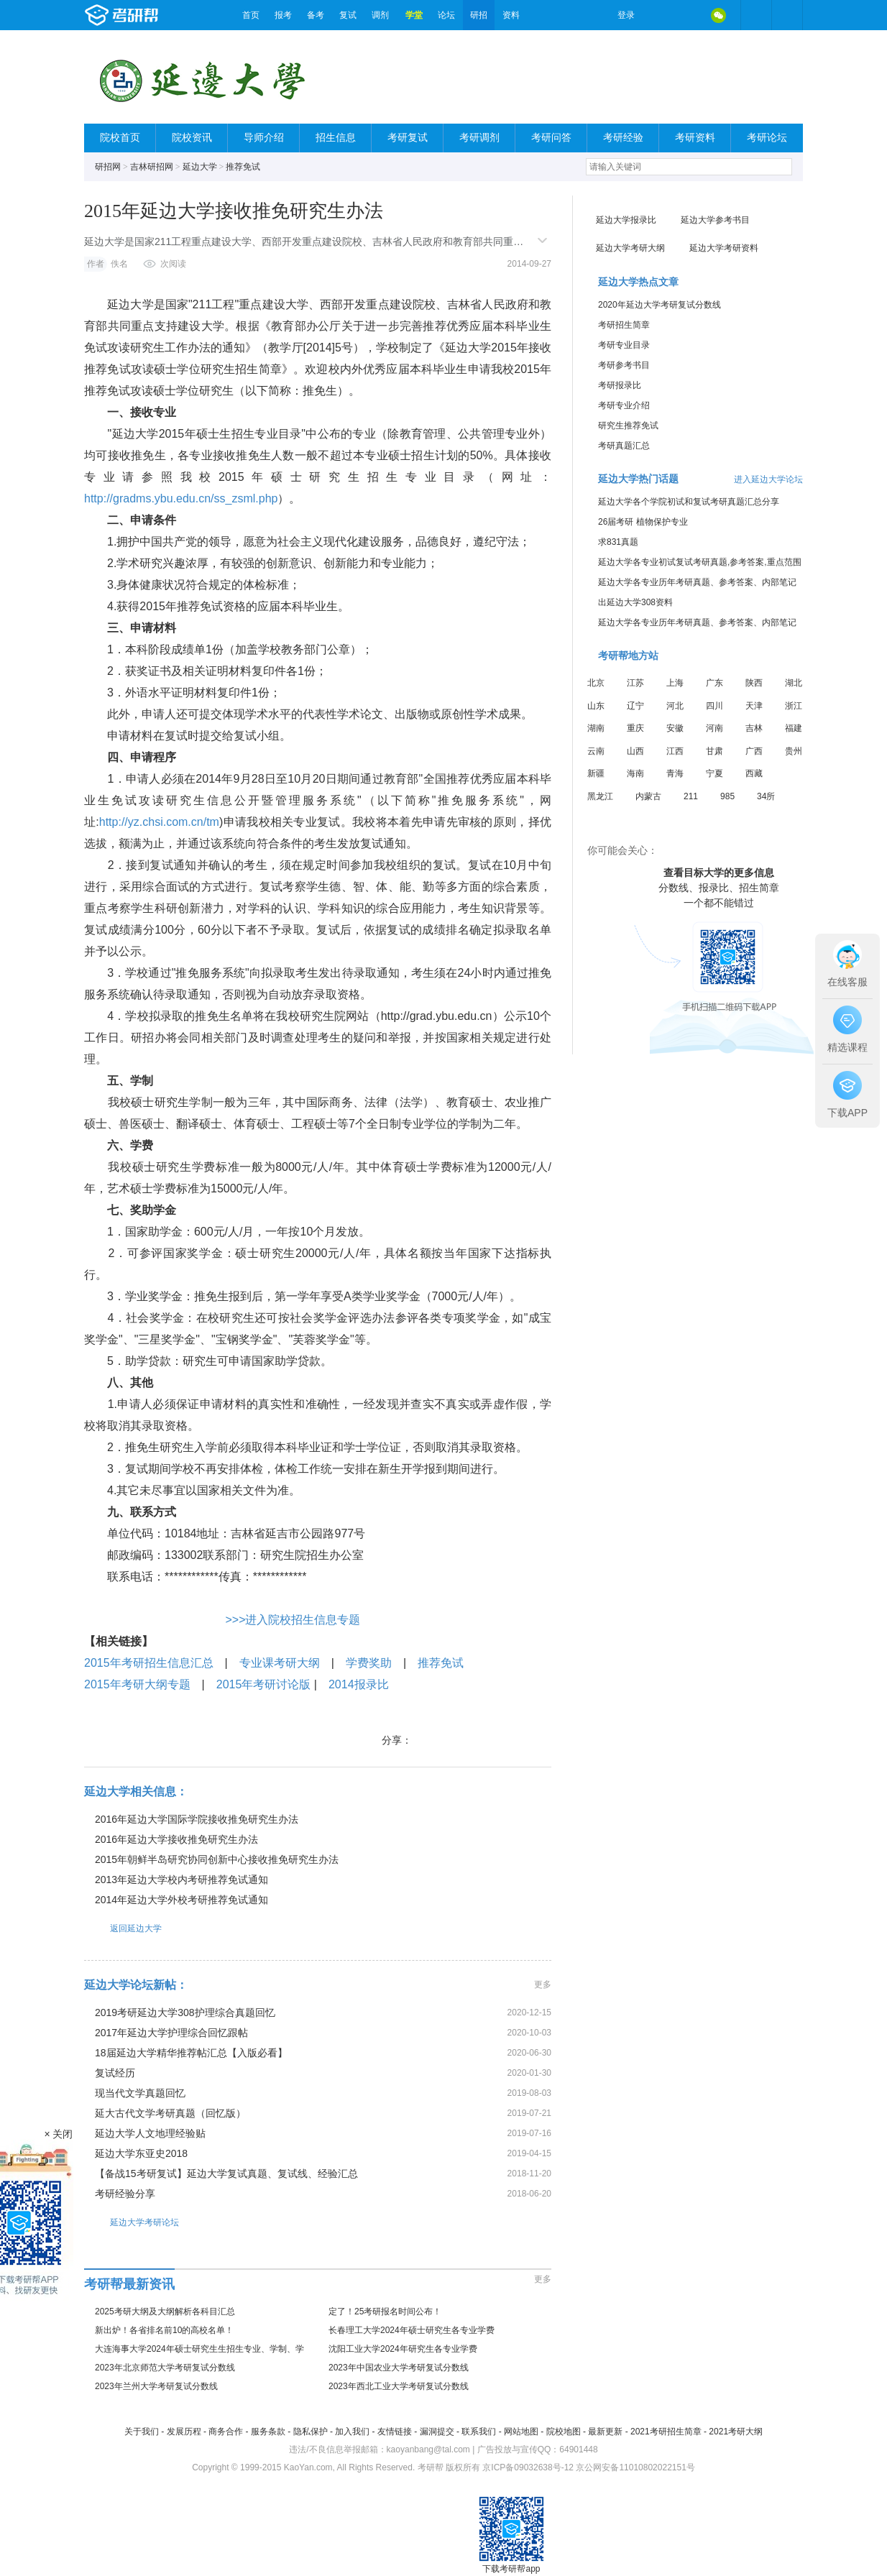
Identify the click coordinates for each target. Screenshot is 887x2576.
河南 (714, 728)
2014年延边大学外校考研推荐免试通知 (181, 1899)
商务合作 (225, 2431)
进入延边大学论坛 (768, 479)
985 (727, 796)
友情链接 (394, 2431)
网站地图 (521, 2431)
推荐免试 (243, 167)
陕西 (754, 683)
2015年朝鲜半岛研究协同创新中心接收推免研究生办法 (217, 1859)
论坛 (446, 15)
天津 (754, 706)
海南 (635, 773)
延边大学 (200, 167)
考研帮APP (787, 15)
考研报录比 (619, 385)
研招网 (108, 167)
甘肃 (714, 751)
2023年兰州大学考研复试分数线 (156, 2386)
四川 (714, 706)
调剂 (380, 15)
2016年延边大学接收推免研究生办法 (176, 1839)
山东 (596, 706)
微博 (658, 15)
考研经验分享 (125, 2193)
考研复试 (407, 137)
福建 (793, 728)
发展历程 (184, 2431)
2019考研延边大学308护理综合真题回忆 (185, 2012)
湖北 (793, 683)
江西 (675, 751)
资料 (511, 15)
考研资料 (695, 137)
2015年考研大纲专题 (137, 1684)
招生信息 (336, 137)
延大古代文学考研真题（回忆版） (170, 2113)
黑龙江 (600, 796)
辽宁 (635, 706)
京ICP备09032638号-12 (528, 2467)
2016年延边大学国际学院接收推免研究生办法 (196, 1819)
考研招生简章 (624, 325)
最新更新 (605, 2431)
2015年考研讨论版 (263, 1684)
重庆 (635, 728)
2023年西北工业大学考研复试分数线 (398, 2386)
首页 (250, 15)
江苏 (635, 683)
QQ (688, 15)
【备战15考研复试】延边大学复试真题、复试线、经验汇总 (226, 2173)
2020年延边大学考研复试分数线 (659, 305)
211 (691, 796)
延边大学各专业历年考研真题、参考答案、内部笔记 (697, 582)
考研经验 (623, 137)
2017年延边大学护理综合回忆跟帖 (171, 2032)
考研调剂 (479, 137)
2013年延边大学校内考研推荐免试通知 (181, 1879)
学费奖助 (369, 1663)
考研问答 (551, 137)
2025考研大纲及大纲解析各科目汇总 (165, 2311)
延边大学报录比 (626, 220)
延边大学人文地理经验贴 (150, 2133)
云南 (596, 751)
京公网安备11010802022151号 (635, 2467)
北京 (596, 683)
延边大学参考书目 (715, 220)
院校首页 (120, 137)
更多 (542, 1984)
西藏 (754, 773)
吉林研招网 (151, 167)
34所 (766, 796)
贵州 (793, 751)
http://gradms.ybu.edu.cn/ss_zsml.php (180, 498)
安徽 (675, 728)
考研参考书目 (624, 365)
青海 (675, 773)
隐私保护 (310, 2431)
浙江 (793, 706)
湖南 (596, 728)
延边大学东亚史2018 (141, 2153)
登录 (626, 15)
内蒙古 (648, 796)
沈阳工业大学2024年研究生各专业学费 (402, 2349)
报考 (283, 15)
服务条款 (268, 2431)
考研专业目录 (624, 345)
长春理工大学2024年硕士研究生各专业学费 (411, 2330)
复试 (348, 15)
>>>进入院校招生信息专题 (292, 1620)
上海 (675, 683)
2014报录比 (358, 1684)
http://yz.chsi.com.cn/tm (159, 822)
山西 (635, 751)
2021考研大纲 (736, 2431)
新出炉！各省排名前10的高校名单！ (164, 2330)
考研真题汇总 (624, 446)
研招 (478, 15)
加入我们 (352, 2431)
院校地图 (563, 2431)
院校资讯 (192, 137)
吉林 (754, 728)
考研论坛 (767, 137)
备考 (315, 15)
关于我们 (141, 2431)
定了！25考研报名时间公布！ (384, 2311)
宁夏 (714, 773)
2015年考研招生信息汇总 (148, 1663)
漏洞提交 (437, 2431)
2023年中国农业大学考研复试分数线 (398, 2368)
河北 (675, 706)
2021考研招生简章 (666, 2431)
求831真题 (618, 542)
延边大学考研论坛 (131, 2222)
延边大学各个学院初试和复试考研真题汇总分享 (688, 502)
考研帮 (159, 15)
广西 (754, 751)
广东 (714, 683)
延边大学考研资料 (723, 248)
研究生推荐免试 (628, 425)
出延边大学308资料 (635, 602)
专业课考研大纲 (279, 1663)
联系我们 (478, 2431)
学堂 (414, 15)
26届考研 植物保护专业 (643, 522)
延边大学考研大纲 (630, 248)
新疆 (596, 773)
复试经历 (115, 2073)
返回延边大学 (123, 1928)
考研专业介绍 (624, 405)
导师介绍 (264, 137)
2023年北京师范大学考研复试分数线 (165, 2368)
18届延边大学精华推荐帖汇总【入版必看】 (191, 2052)
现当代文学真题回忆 (140, 2093)
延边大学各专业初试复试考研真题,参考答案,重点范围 (699, 562)
